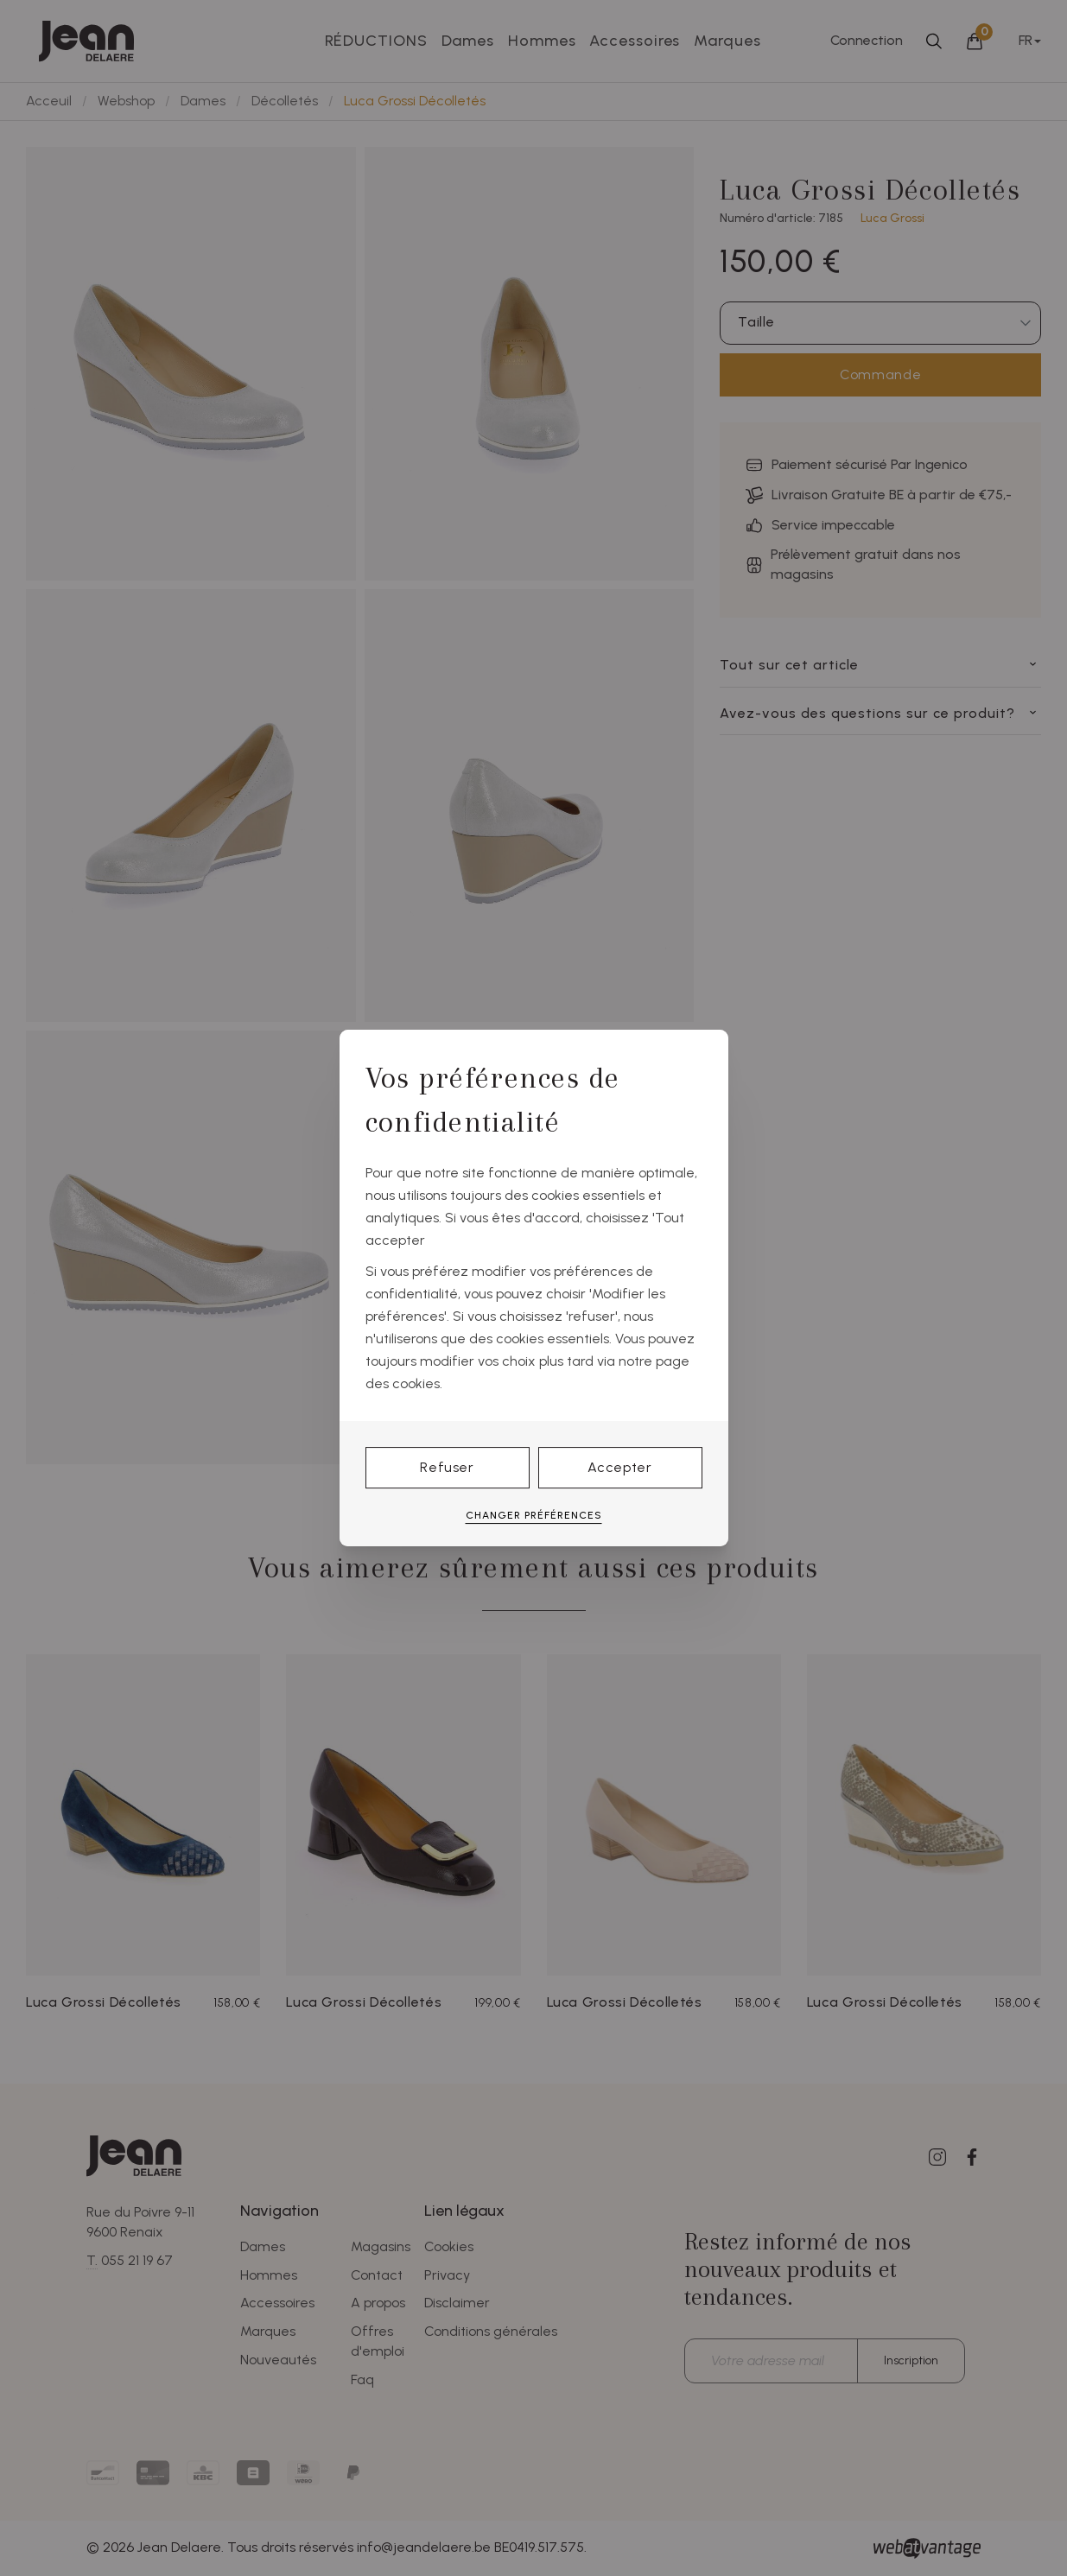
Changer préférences (534, 1515)
